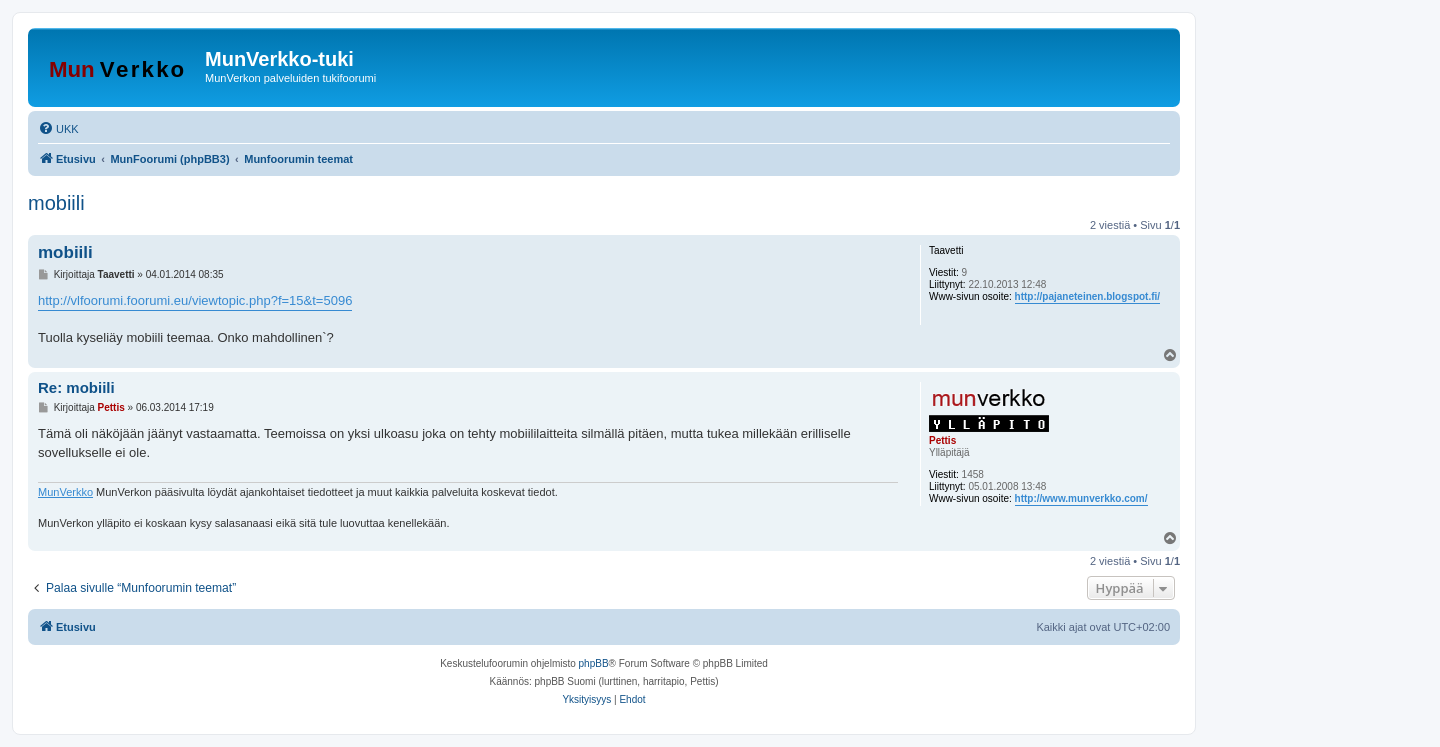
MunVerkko (65, 492)
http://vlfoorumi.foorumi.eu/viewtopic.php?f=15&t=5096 (195, 300)
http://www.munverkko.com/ (1081, 498)
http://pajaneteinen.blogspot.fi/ (1088, 296)
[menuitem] (58, 129)
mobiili (56, 203)
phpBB (594, 663)
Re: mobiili (76, 387)
